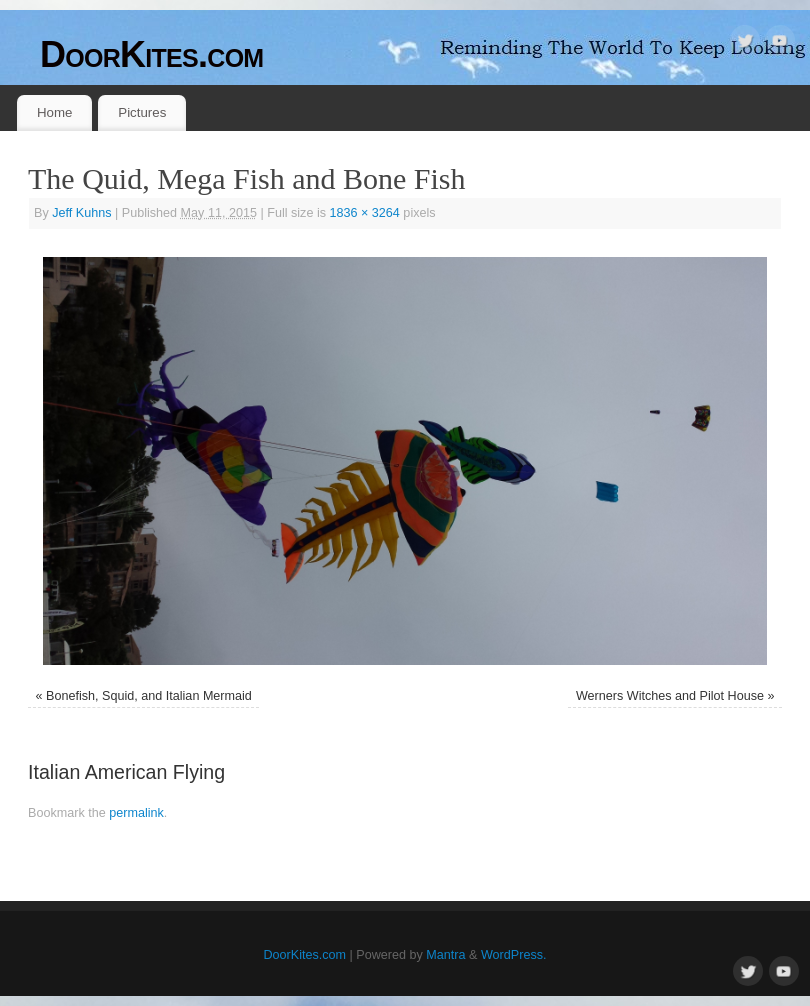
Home (54, 112)
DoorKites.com (151, 54)
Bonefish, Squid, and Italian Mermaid (149, 696)
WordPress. (514, 955)
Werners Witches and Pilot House (670, 696)
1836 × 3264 (364, 213)
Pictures (142, 112)
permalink (136, 813)
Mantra (445, 955)
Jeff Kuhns (81, 213)
